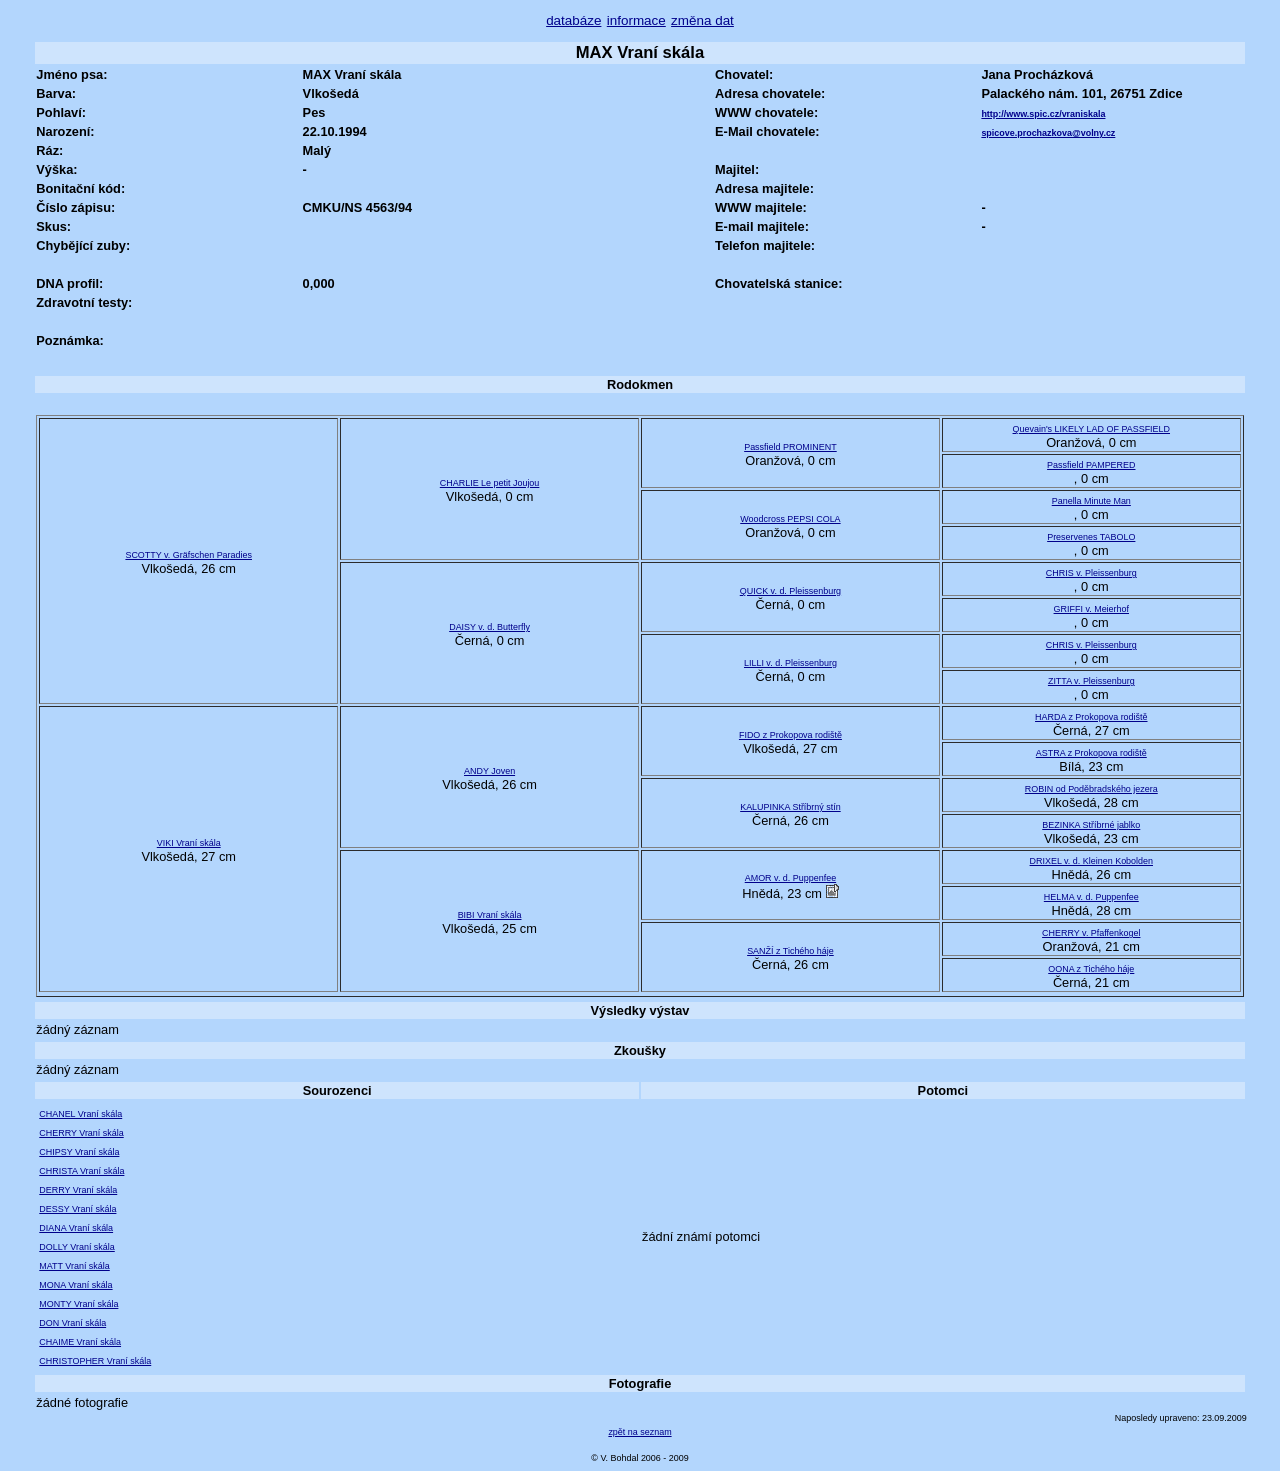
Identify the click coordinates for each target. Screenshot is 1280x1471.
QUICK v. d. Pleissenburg (790, 591)
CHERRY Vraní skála (81, 1133)
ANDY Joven (489, 771)
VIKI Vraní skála (189, 843)
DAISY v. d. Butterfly (489, 627)
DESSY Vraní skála (77, 1209)
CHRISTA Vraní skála (81, 1171)
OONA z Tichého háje (1091, 969)
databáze (573, 20)
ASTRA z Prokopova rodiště (1091, 753)
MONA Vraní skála (75, 1285)
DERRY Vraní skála (78, 1190)
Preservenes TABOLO (1091, 537)
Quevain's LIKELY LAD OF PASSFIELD (1091, 429)
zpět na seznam (639, 1432)
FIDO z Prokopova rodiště (790, 735)
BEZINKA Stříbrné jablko (1091, 825)
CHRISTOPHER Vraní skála (95, 1361)
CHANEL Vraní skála (80, 1114)
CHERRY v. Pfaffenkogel (1091, 933)
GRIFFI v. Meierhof (1091, 609)
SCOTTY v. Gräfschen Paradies (188, 555)
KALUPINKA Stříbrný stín (790, 807)
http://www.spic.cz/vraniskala (1043, 114)
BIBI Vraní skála (490, 915)
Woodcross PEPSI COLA (790, 519)
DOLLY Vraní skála (76, 1247)
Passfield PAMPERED (1091, 465)
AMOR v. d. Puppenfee (790, 878)
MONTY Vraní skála (78, 1304)
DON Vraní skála (72, 1323)
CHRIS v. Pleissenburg (1091, 573)
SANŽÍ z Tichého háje (790, 951)
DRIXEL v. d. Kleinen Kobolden (1091, 861)
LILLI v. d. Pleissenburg (790, 663)
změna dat (702, 20)
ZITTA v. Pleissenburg (1091, 681)
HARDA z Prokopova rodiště (1091, 717)
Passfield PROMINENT (790, 447)
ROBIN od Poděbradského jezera (1091, 789)
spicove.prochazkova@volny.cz (1048, 133)
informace (636, 20)
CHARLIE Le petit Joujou (490, 483)
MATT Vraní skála (74, 1266)
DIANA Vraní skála (76, 1228)
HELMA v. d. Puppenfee (1091, 897)
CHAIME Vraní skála (80, 1342)
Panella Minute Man (1091, 501)
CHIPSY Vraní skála (79, 1152)
